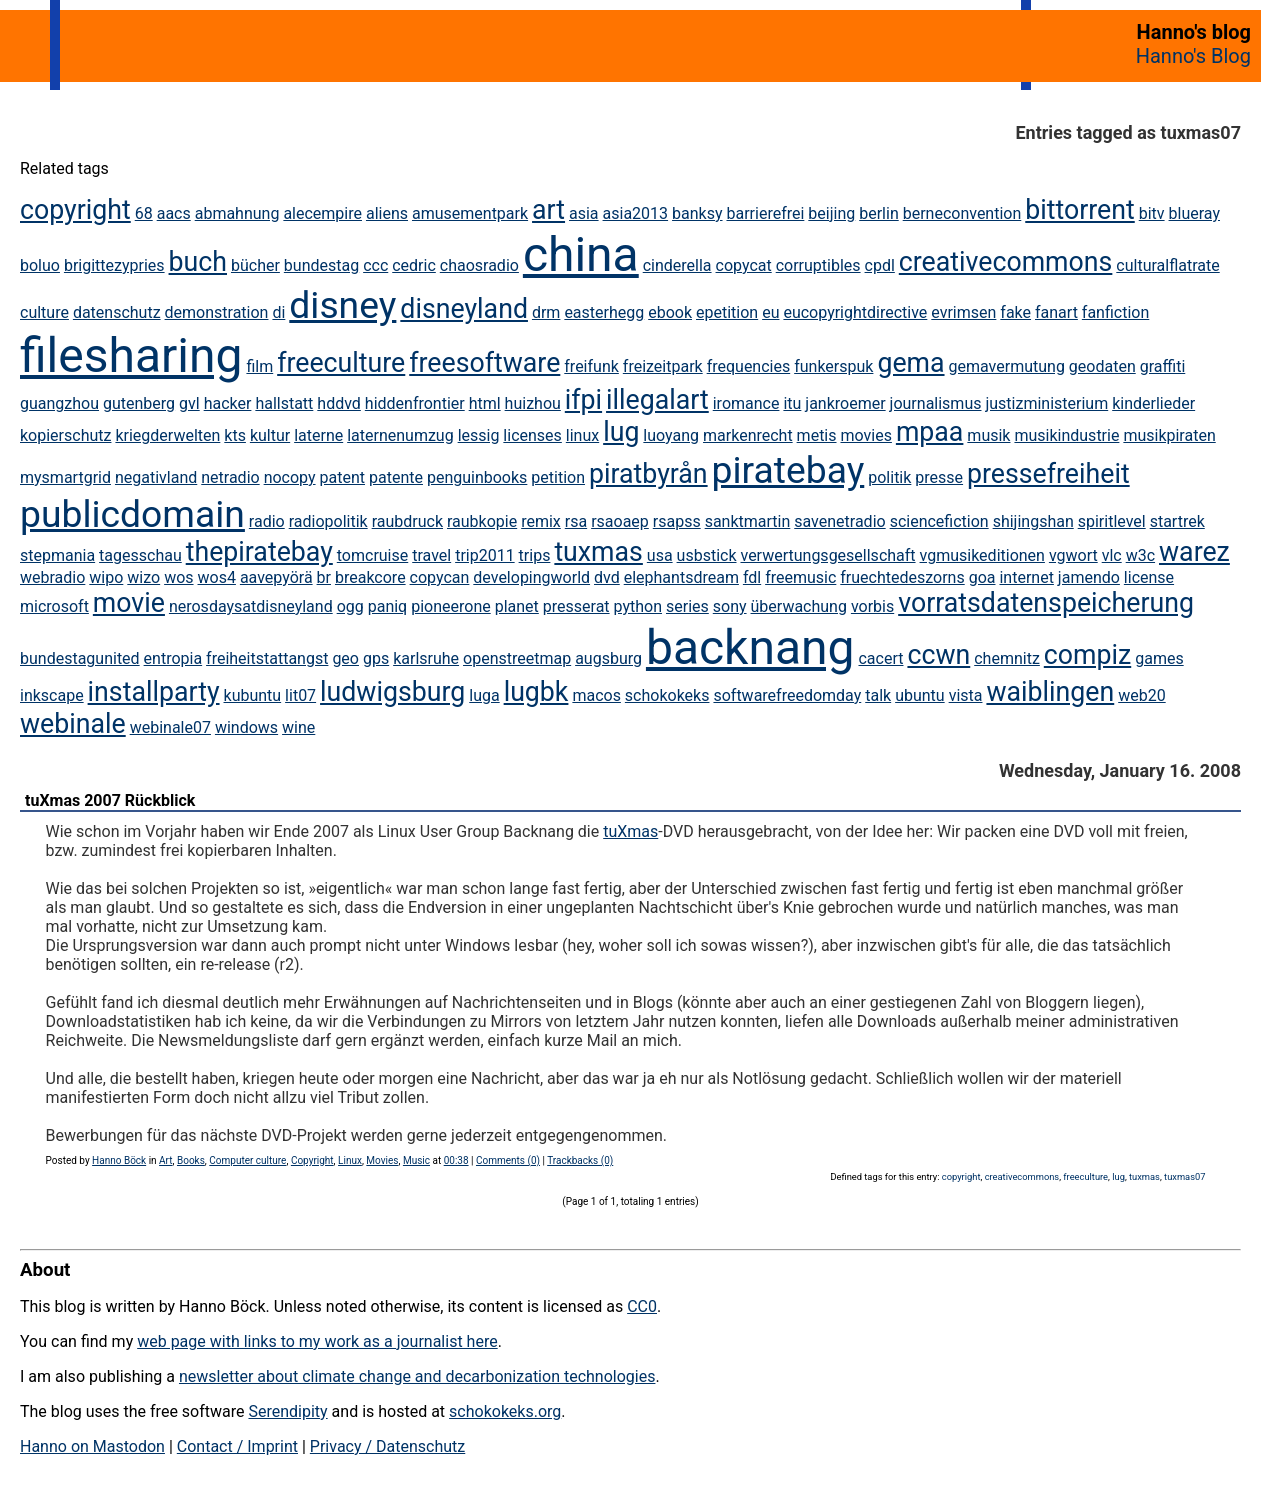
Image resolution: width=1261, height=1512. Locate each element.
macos (596, 695)
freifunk (591, 366)
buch (198, 262)
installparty (154, 692)
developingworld (531, 577)
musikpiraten (1169, 435)
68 (144, 213)
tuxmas (598, 552)
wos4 (217, 577)
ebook (670, 312)
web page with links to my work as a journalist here (317, 1341)
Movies (382, 1160)
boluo (40, 265)
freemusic (800, 577)
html (485, 403)
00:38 (456, 1160)
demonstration (217, 312)
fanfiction (1115, 312)
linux (582, 435)
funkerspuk (833, 366)
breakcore (370, 577)
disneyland (464, 309)
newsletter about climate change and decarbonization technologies (417, 1376)
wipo (106, 577)
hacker (228, 403)
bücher (255, 265)
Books (191, 1160)
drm (546, 312)
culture (44, 312)
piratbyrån (648, 474)
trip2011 (485, 555)
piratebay (788, 470)
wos (178, 577)
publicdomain (132, 514)
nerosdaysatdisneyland (251, 606)
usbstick (707, 555)
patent (342, 477)
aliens (387, 213)
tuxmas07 (1184, 1176)
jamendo (1089, 577)
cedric (414, 265)
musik (988, 435)
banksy (697, 213)
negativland (156, 477)
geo (345, 658)
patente (396, 477)
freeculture (341, 363)
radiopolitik (328, 521)
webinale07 (170, 727)
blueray (1194, 213)
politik (889, 477)
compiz (1087, 655)
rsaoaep (620, 521)
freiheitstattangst (267, 658)
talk (878, 695)
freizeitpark (663, 366)
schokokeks (667, 695)
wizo (143, 577)
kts (235, 435)
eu (770, 312)
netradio (230, 477)
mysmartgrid (65, 477)
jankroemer (845, 403)
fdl (752, 577)
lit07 (300, 695)
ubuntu (920, 695)
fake (1015, 312)
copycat (744, 265)
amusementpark (470, 213)
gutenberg (139, 403)
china (581, 254)
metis (817, 435)
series (687, 606)
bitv (1152, 213)
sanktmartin (748, 521)
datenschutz (117, 312)
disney (342, 305)
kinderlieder (1153, 403)
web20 (1141, 695)
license (1149, 577)
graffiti (1163, 366)
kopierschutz (65, 435)
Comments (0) (508, 1160)
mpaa (930, 432)
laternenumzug (400, 435)
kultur (270, 435)
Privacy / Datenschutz (387, 1446)
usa (660, 555)
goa (982, 577)
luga (484, 695)
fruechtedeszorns (902, 577)
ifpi (583, 400)
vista (966, 695)
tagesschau (140, 555)
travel (431, 555)
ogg (350, 606)
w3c (1140, 555)
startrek (1177, 521)
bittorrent (1079, 210)
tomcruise (372, 555)
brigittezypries (114, 265)
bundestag (321, 265)
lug (621, 432)
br (324, 577)
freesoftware (484, 363)
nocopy (290, 477)
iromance (746, 403)
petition (558, 477)
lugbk (536, 692)
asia (584, 213)
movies (865, 435)
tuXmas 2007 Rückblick (110, 800)
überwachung (799, 606)
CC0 (642, 1306)
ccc (375, 265)
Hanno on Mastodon (92, 1446)
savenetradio (839, 521)
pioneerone (451, 606)
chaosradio (479, 265)
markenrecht (748, 435)
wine (298, 727)
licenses (532, 435)
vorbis (872, 606)
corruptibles (818, 265)
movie (129, 603)
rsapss (677, 521)
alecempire (322, 213)
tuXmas (630, 831)
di (278, 312)
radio (267, 521)
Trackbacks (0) (580, 1160)
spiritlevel (1112, 521)
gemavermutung (1007, 366)
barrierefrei (765, 213)
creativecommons (1006, 262)
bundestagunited (80, 658)
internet (1026, 577)
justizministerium (1046, 403)
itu (792, 403)
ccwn (938, 655)
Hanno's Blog (1193, 56)
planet (517, 606)
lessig (479, 435)
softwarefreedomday (787, 695)
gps (376, 658)
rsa (576, 521)
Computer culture (247, 1160)
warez (1194, 552)
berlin (879, 213)
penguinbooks (477, 477)
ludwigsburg (392, 692)
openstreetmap (517, 658)
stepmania (57, 555)
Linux (350, 1160)
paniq (388, 606)
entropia (173, 658)
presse (939, 477)
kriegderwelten (167, 435)
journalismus (936, 403)
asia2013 (636, 213)
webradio (52, 577)
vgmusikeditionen (982, 555)
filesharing (131, 355)
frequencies (749, 366)
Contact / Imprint (237, 1446)
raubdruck (407, 521)
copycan (440, 577)
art (548, 210)
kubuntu (253, 695)
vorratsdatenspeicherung (1046, 603)
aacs (174, 213)
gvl (189, 403)
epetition (727, 312)
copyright (75, 210)
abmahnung (237, 213)
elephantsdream (681, 577)
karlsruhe (426, 658)
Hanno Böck (119, 1160)
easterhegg (604, 312)
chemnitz (1007, 658)
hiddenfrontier (415, 403)
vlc (1112, 555)
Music (416, 1160)
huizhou (533, 403)
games (1159, 658)
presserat (576, 606)
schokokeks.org (505, 1411)
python (638, 606)
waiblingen (1050, 692)
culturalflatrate (1167, 265)
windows (246, 727)
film (259, 366)
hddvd (339, 403)
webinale (73, 724)
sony (730, 606)
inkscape (52, 695)
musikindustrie (1066, 435)
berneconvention (962, 213)
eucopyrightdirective (855, 312)
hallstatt (284, 403)
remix (541, 521)
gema (910, 363)
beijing (831, 213)
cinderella (677, 265)
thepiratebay (259, 552)
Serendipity (287, 1411)
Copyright (312, 1160)
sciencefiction (939, 521)
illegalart (657, 400)
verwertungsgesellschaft (827, 555)
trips (535, 555)
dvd (607, 577)
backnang (750, 647)
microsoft (54, 606)
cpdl (880, 265)
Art (165, 1160)
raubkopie (482, 521)
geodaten (1102, 366)
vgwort (1073, 555)
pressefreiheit (1048, 474)
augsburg (608, 658)
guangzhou (59, 403)
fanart (1056, 312)
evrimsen (963, 312)
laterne (318, 435)
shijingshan (1033, 521)
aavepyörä (276, 577)
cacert (880, 658)
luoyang (671, 435)
